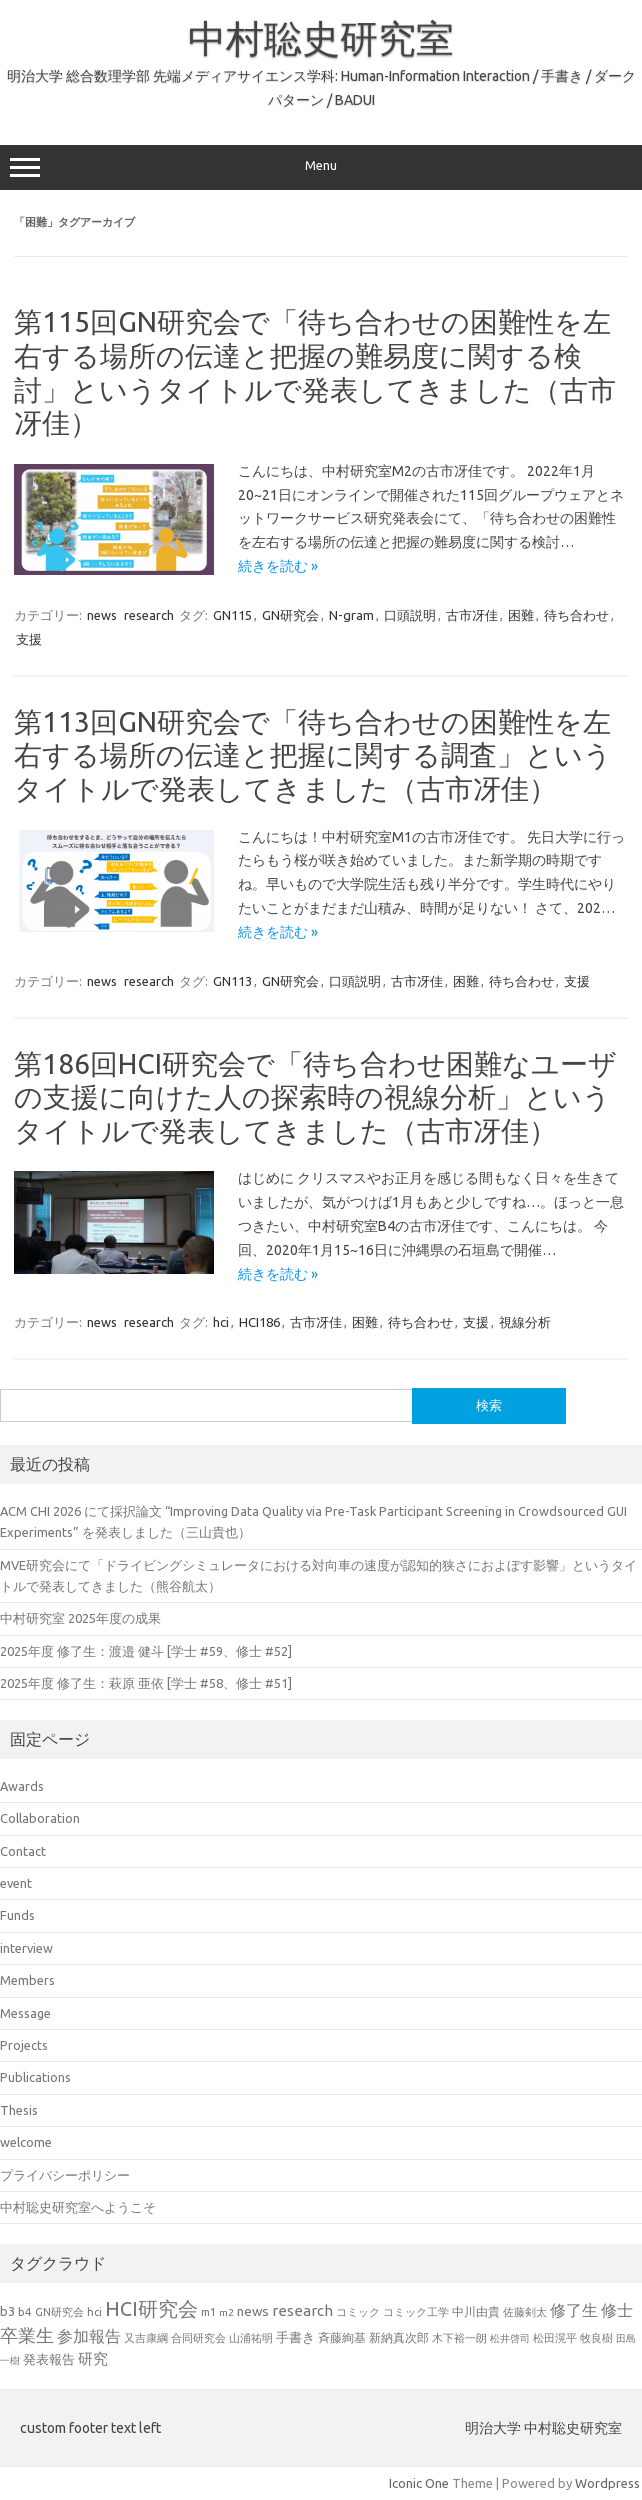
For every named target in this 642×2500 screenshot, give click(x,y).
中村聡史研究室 (321, 38)
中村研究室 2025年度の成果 (80, 1618)
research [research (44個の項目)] (302, 2310)
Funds (17, 1915)
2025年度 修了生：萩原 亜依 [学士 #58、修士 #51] (146, 1683)
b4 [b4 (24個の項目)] (25, 2311)
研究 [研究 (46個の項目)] (93, 2358)
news (102, 615)
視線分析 (525, 1322)
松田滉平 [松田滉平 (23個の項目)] (555, 2337)
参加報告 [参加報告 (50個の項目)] (89, 2336)
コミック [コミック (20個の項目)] (358, 2312)
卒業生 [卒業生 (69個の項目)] (27, 2335)
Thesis (19, 2110)
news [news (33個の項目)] (253, 2311)
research (149, 615)
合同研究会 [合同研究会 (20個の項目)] (198, 2338)
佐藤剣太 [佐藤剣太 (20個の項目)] (525, 2312)
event (16, 1883)
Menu (321, 168)
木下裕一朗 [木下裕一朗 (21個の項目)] (459, 2338)
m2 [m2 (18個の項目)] (226, 2312)
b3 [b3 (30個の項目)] (7, 2311)
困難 (521, 615)
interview (26, 1948)
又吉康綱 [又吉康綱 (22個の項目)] (146, 2338)
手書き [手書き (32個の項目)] (295, 2337)
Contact (23, 1851)
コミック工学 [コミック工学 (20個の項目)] (416, 2312)
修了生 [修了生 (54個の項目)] (574, 2310)
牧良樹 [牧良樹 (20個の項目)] (596, 2338)
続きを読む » (278, 566)
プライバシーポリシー (65, 2175)
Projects (24, 2045)
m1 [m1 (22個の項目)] (208, 2312)
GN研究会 (290, 615)
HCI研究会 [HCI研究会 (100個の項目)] (151, 2308)
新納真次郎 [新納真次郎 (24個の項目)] (399, 2337)
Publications (35, 2077)
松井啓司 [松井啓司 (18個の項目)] (510, 2338)
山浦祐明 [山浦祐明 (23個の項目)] (251, 2337)
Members (27, 1980)
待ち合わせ (576, 615)
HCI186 (259, 1322)
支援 (29, 639)
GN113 (232, 981)
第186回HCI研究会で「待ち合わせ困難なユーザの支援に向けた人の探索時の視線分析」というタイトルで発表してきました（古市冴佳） (315, 1097)
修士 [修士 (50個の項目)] (617, 2310)
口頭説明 (410, 615)
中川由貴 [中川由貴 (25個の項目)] (476, 2311)
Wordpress (607, 2483)
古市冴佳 (472, 615)
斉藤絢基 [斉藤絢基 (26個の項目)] (342, 2337)
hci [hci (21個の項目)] (94, 2312)
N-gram (351, 615)
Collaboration (40, 1818)
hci (221, 1322)
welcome (26, 2142)
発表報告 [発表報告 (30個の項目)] (49, 2359)
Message (25, 2013)
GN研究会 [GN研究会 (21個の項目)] (59, 2312)
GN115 (232, 615)
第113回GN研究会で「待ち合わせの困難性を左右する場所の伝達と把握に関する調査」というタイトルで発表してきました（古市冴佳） (313, 755)
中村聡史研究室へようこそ (78, 2207)
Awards (22, 1786)
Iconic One (419, 2483)
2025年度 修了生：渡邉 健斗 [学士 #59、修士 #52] (146, 1651)
